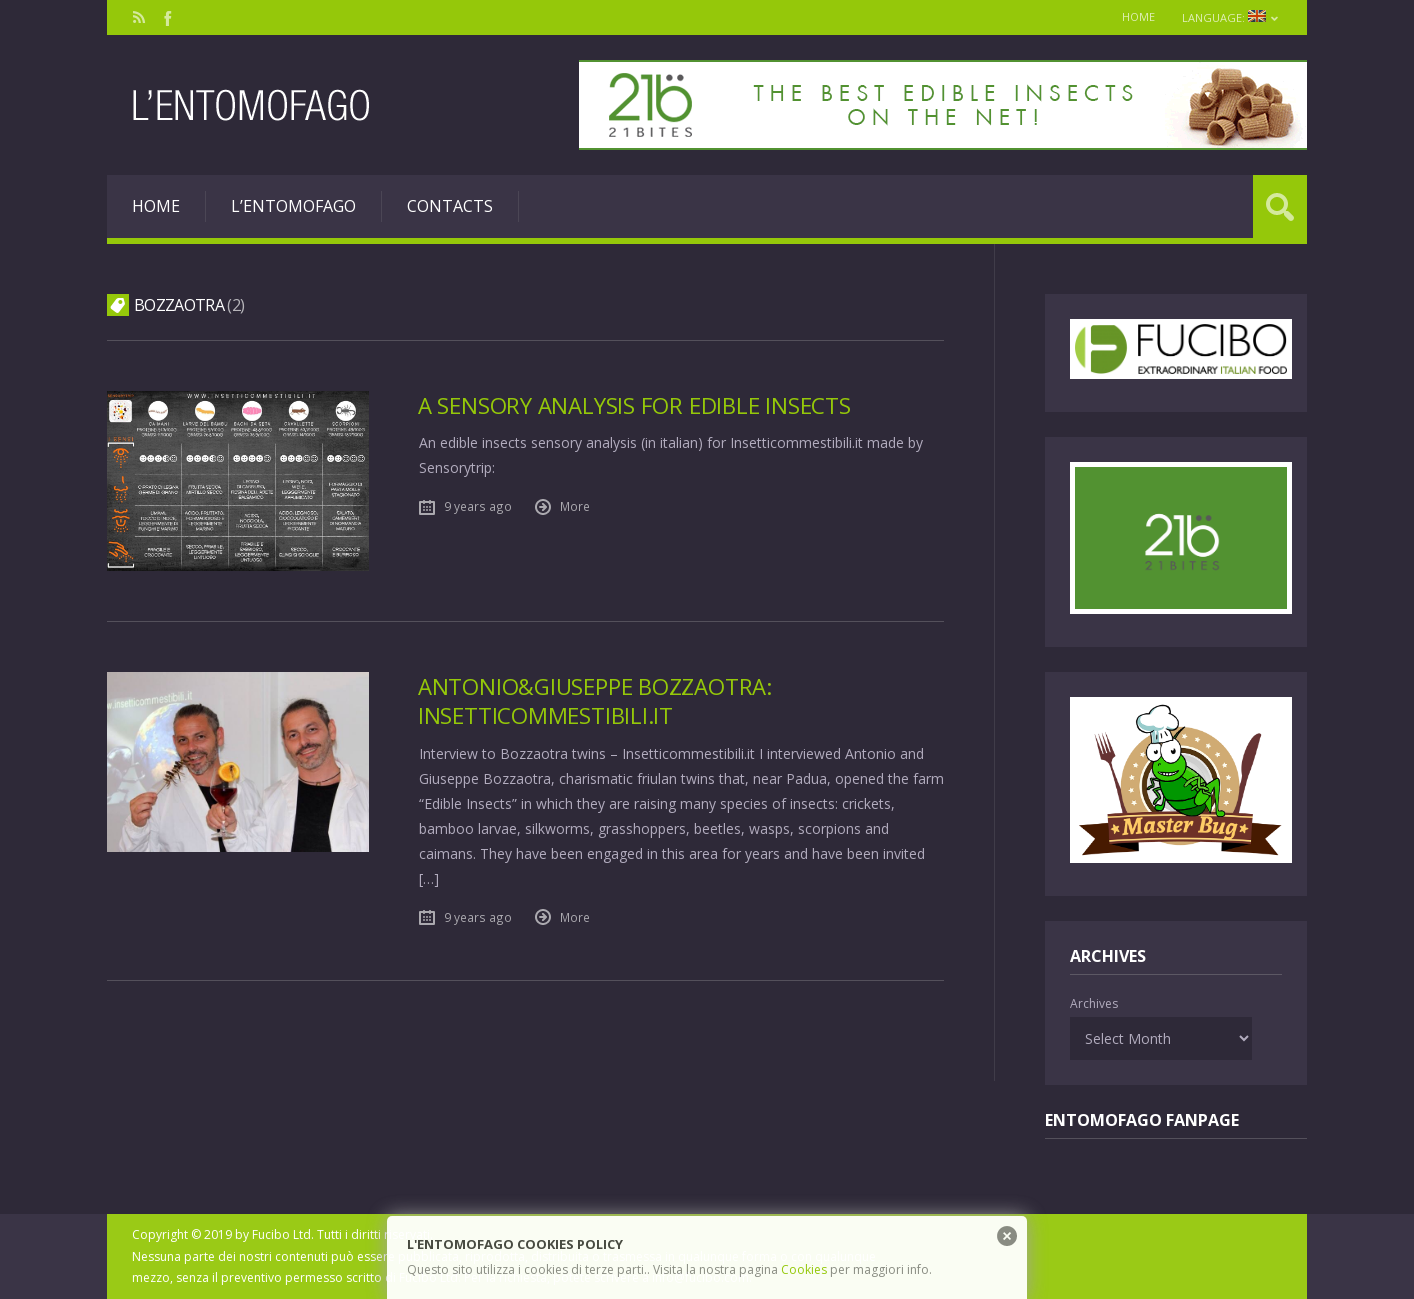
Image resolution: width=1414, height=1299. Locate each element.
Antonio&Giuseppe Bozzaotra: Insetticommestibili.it (595, 701)
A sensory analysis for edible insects (634, 405)
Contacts (450, 206)
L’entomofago (293, 206)
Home (1133, 16)
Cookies (804, 1269)
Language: (1228, 17)
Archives (1094, 1003)
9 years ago (478, 506)
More (575, 506)
